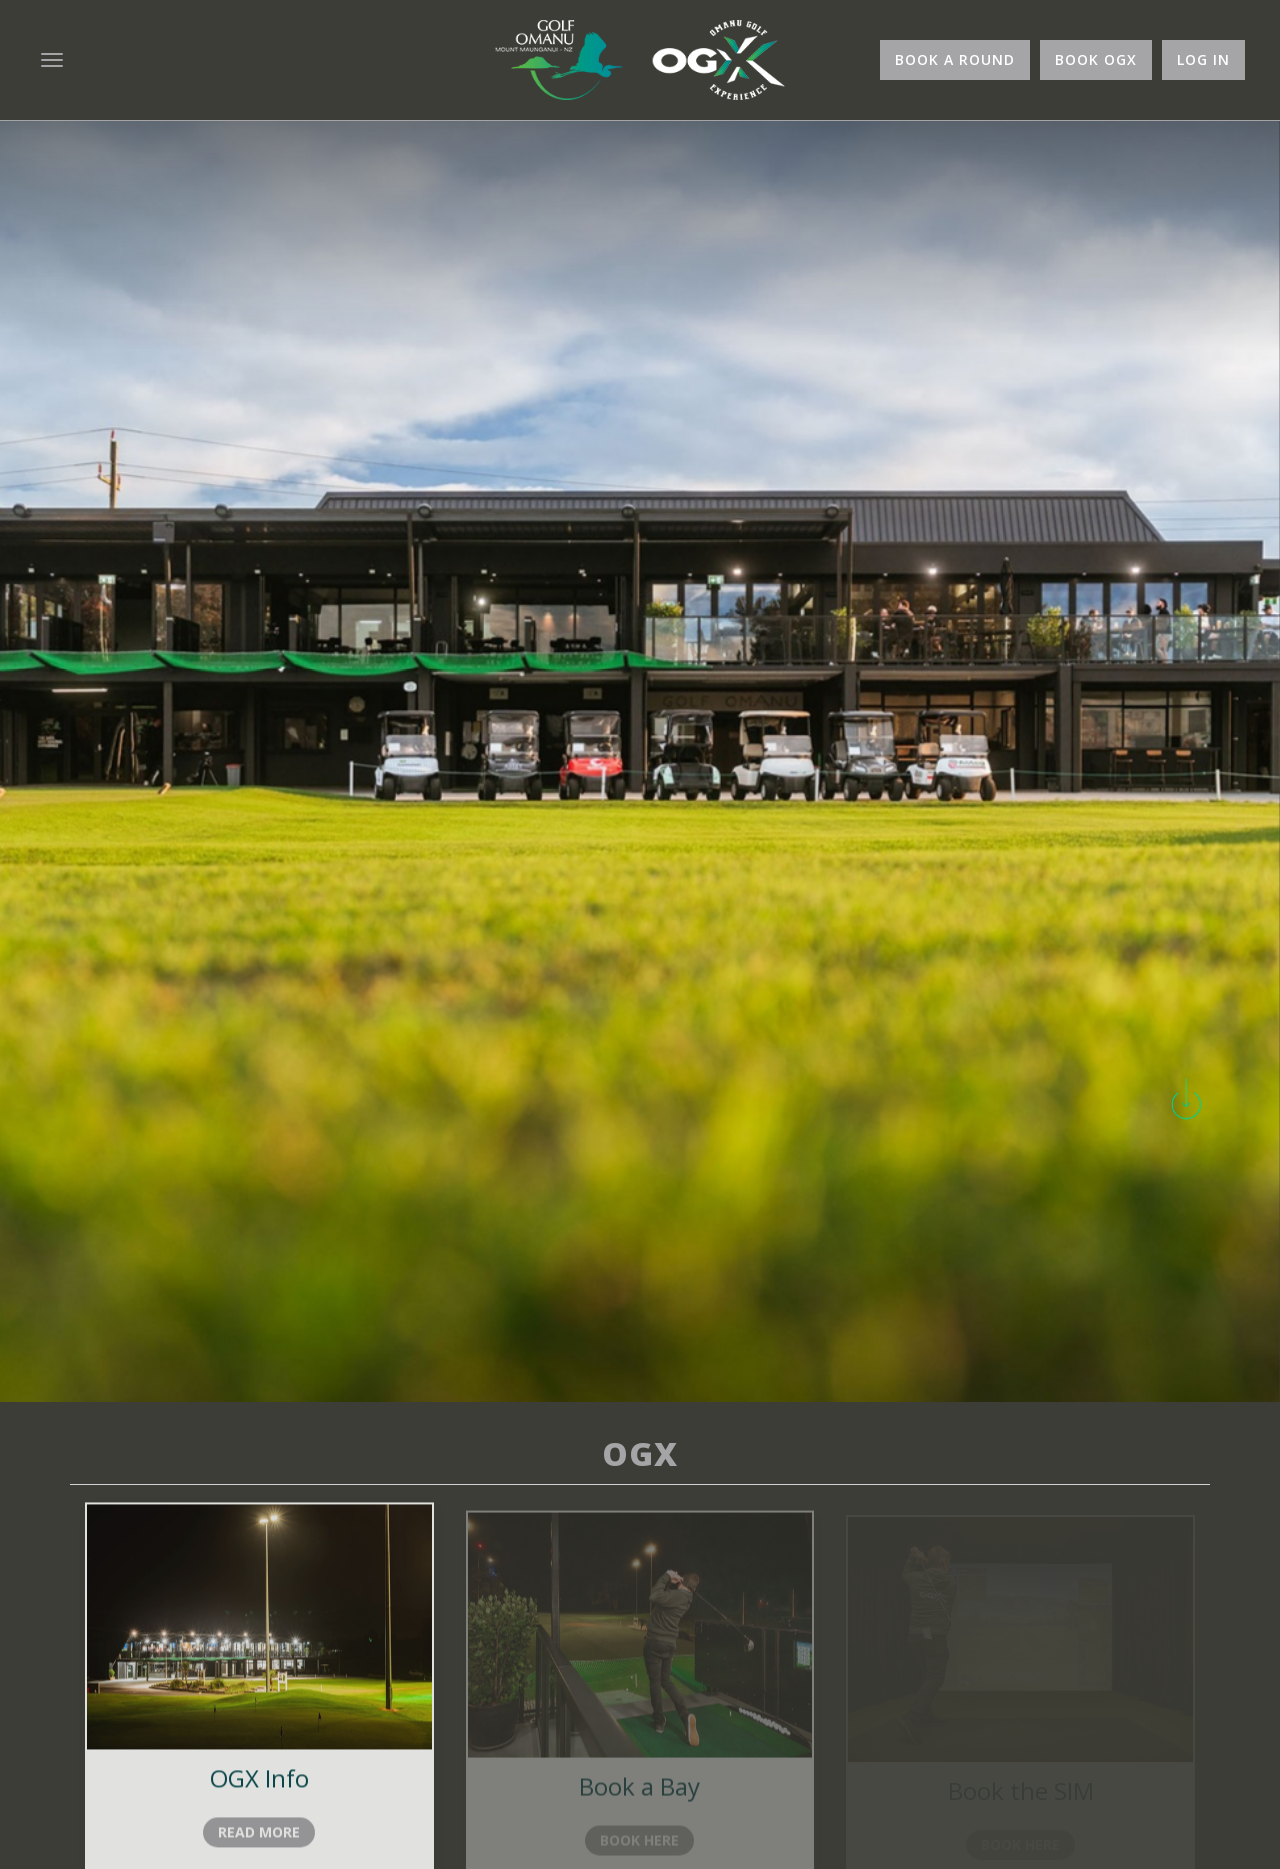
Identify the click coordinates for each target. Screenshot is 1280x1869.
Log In (1203, 59)
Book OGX (1096, 59)
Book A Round (955, 59)
